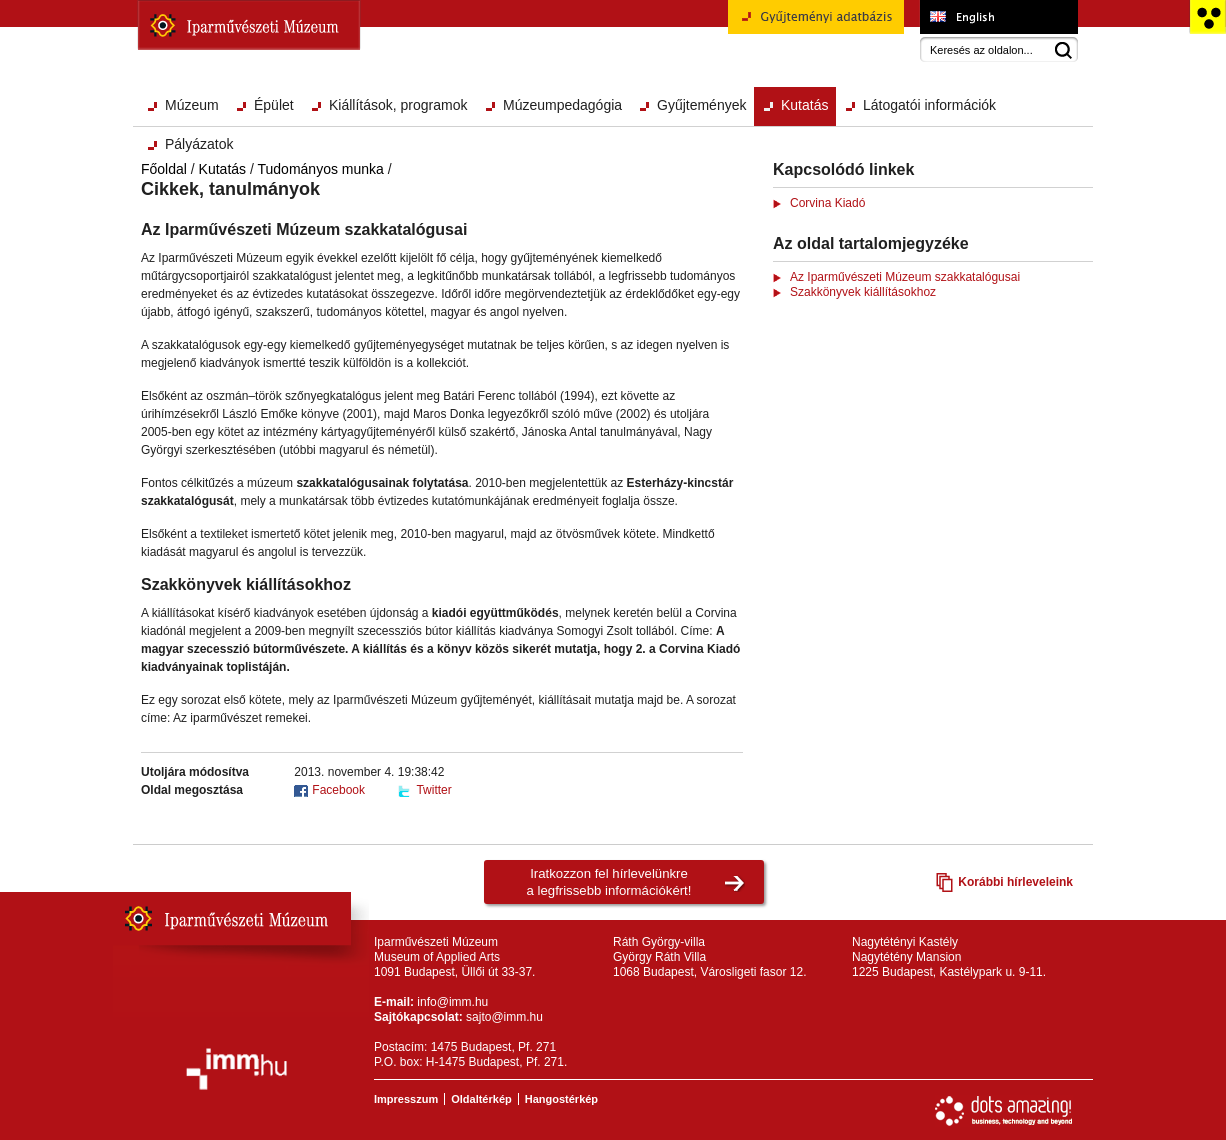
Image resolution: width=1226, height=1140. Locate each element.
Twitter (433, 790)
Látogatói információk (929, 105)
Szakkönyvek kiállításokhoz (863, 292)
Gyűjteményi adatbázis (816, 24)
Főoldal (164, 169)
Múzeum (192, 105)
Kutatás (804, 105)
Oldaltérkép (481, 1099)
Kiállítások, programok (398, 105)
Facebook (338, 790)
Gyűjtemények (701, 105)
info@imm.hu (452, 1002)
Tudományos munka (321, 169)
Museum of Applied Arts (998, 17)
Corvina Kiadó (827, 203)
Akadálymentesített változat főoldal (1207, 17)
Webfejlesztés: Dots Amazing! (1004, 1111)
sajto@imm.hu (504, 1017)
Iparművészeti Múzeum (249, 25)
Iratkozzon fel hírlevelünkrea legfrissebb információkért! (609, 882)
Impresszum (406, 1099)
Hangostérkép (561, 1099)
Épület (274, 105)
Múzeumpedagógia (562, 105)
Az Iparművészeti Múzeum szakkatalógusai (905, 277)
